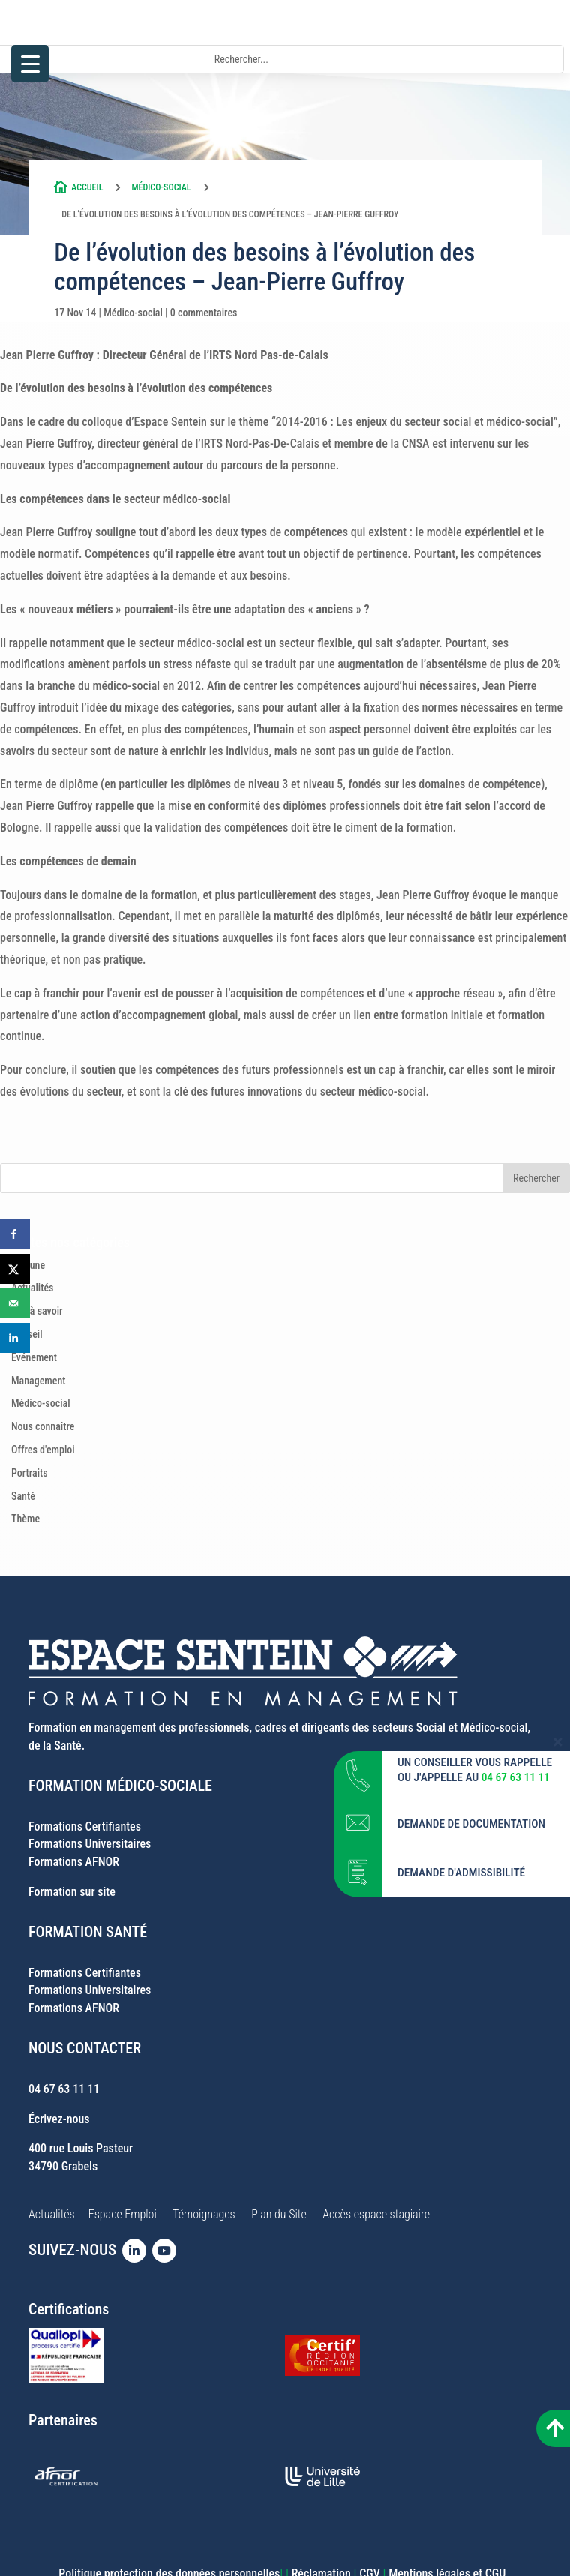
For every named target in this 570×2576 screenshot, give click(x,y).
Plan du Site (279, 2214)
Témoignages (204, 2214)
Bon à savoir (37, 1311)
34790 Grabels (63, 2166)
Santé (23, 1496)
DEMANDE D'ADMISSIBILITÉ (461, 1871)
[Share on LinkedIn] (15, 1338)
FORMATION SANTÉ (87, 1932)
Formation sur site (72, 1892)
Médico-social (160, 187)
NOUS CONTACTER (84, 2048)
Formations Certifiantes (84, 1826)
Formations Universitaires (89, 1844)
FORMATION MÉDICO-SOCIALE (120, 1786)
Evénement (34, 1357)
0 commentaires (204, 313)
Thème (25, 1519)
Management (38, 1381)
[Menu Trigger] (30, 63)
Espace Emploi (122, 2214)
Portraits (29, 1473)
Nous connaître (43, 1426)
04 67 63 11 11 (64, 2089)
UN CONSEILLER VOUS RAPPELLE (475, 1761)
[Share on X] (15, 1269)
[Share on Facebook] (15, 1234)
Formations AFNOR (73, 1862)
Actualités (32, 1288)
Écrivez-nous (59, 2119)
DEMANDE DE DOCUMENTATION (471, 1822)
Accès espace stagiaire (376, 2214)
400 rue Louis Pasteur (80, 2148)
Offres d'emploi (43, 1450)
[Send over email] (15, 1303)
